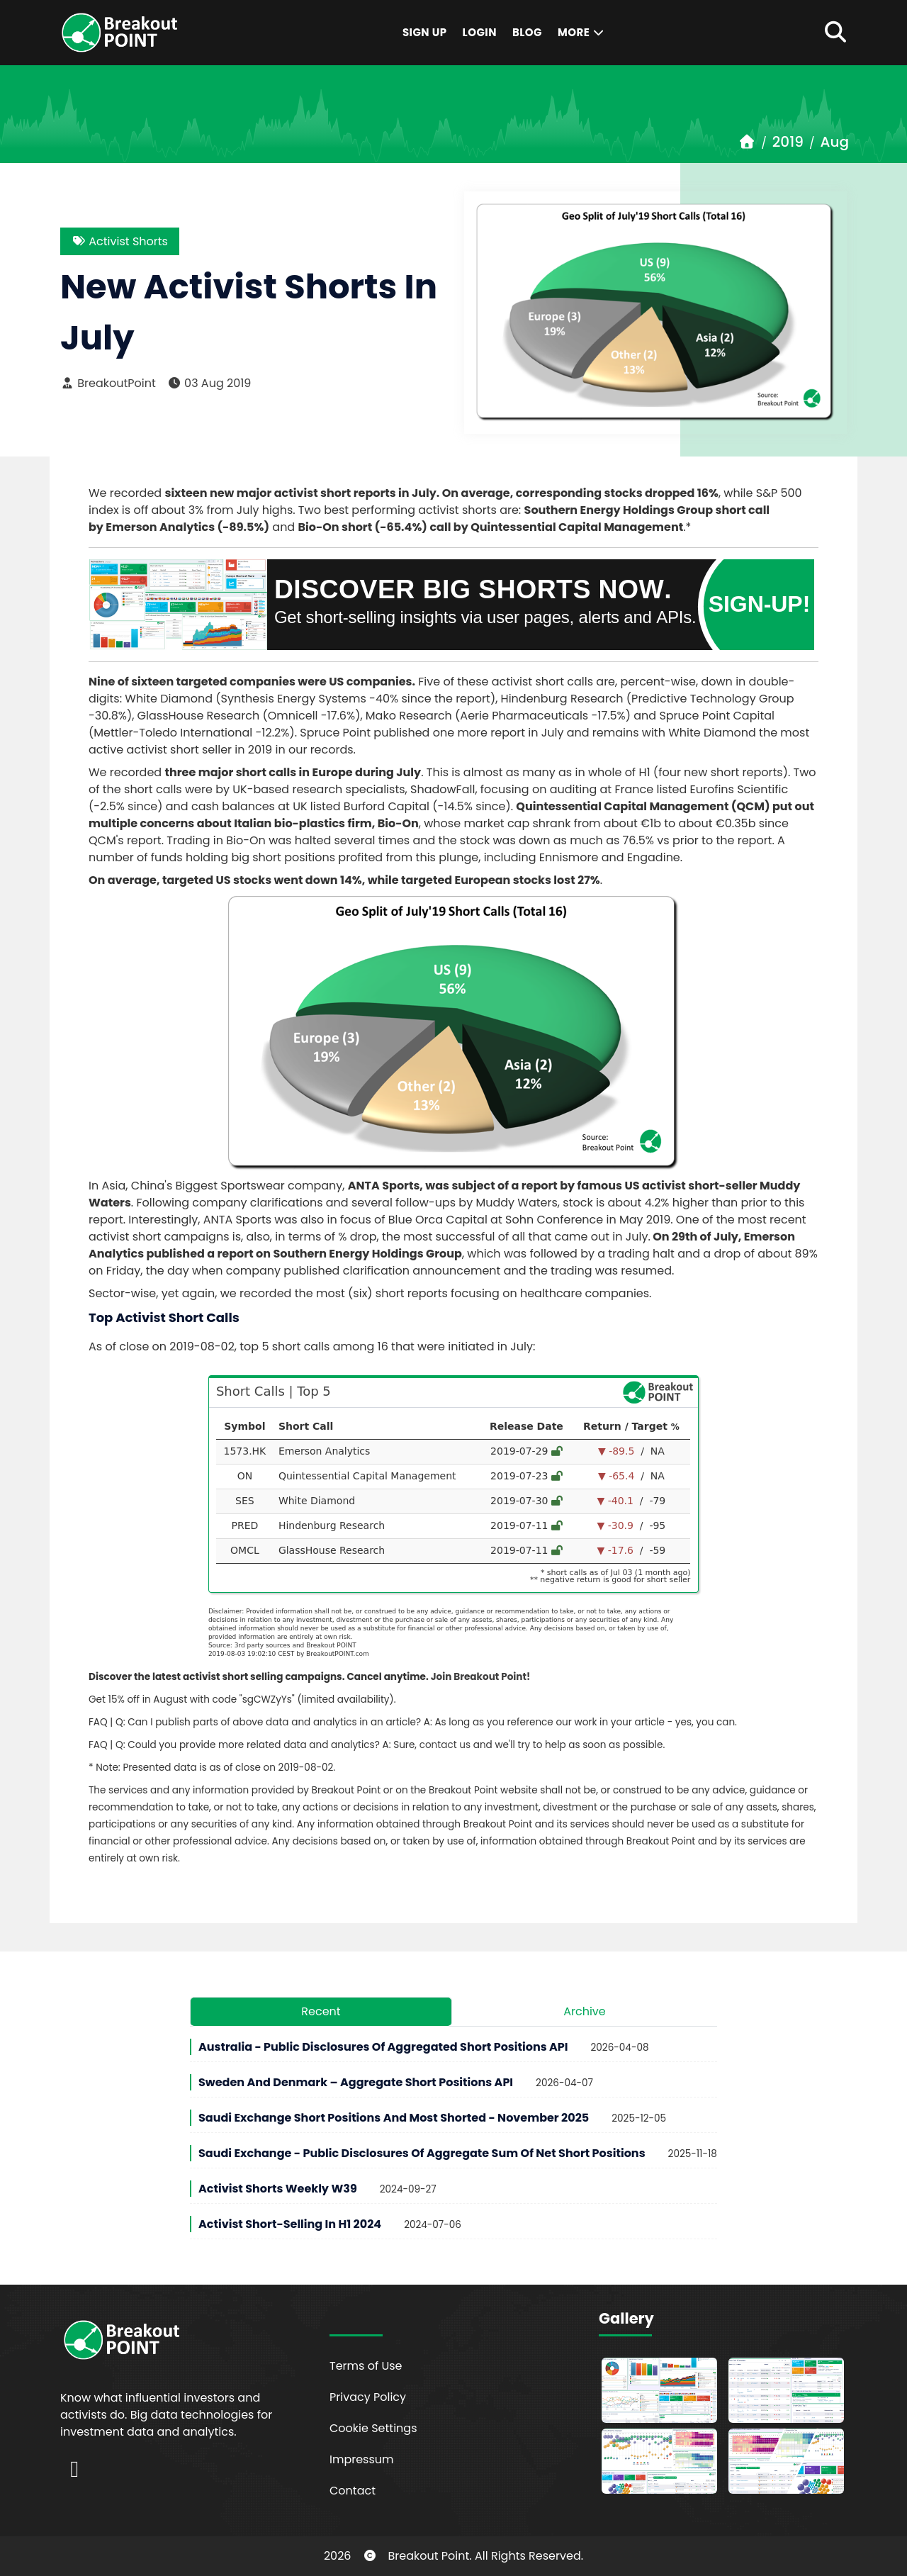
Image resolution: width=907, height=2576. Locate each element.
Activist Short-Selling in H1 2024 (289, 2224)
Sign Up (424, 32)
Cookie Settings (373, 2428)
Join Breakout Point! (481, 1677)
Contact (352, 2490)
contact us (445, 1745)
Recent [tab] (320, 2011)
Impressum (361, 2459)
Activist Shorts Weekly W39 (277, 2188)
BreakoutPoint (108, 383)
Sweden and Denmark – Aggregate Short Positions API (355, 2082)
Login (480, 32)
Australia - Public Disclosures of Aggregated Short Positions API (383, 2047)
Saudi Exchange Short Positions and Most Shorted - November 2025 (393, 2118)
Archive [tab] (584, 2011)
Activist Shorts (120, 241)
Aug (835, 142)
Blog (527, 32)
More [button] (582, 32)
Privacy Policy (367, 2397)
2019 (788, 142)
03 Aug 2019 (209, 383)
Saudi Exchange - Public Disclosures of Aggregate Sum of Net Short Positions (422, 2153)
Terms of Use (365, 2366)
